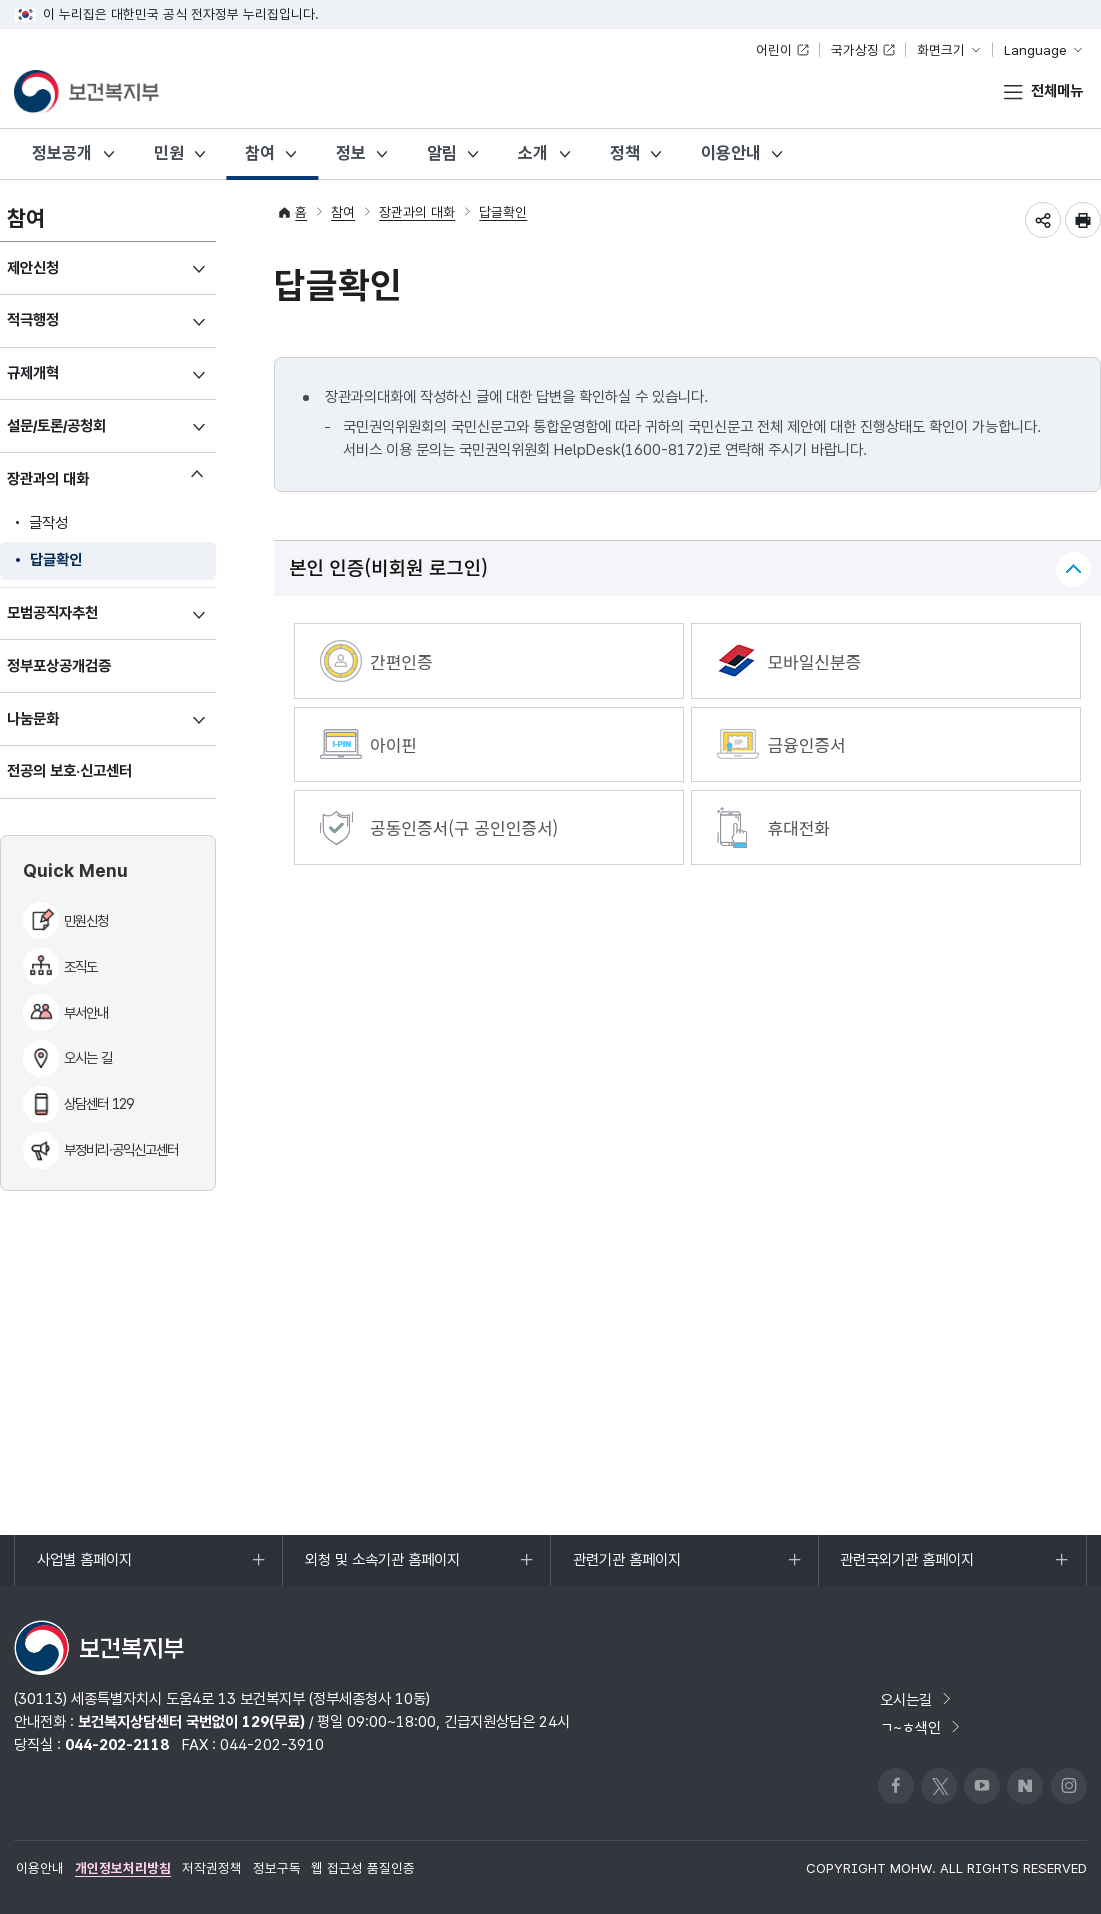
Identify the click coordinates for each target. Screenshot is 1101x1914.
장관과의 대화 (73, 482)
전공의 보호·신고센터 (69, 770)
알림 (442, 153)
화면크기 (941, 50)
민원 (169, 153)
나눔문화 (58, 726)
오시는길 (917, 1699)
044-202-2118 (117, 1744)
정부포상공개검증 (59, 665)
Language (1035, 50)
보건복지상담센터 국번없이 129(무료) (191, 1721)
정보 (351, 153)
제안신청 (58, 275)
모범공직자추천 (78, 620)
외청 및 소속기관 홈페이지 (382, 1568)
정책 (625, 153)
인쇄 (1083, 220)
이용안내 (731, 153)
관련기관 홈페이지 (626, 1568)
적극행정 (58, 327)
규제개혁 (58, 380)
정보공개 (62, 153)
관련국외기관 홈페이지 (906, 1568)
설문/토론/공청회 (82, 433)
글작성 (48, 522)
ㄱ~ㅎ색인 (921, 1727)
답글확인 (56, 559)
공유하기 (1043, 220)
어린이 (774, 50)
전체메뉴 (1057, 90)
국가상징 (855, 50)
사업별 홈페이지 (84, 1568)
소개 (533, 153)
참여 (260, 153)
